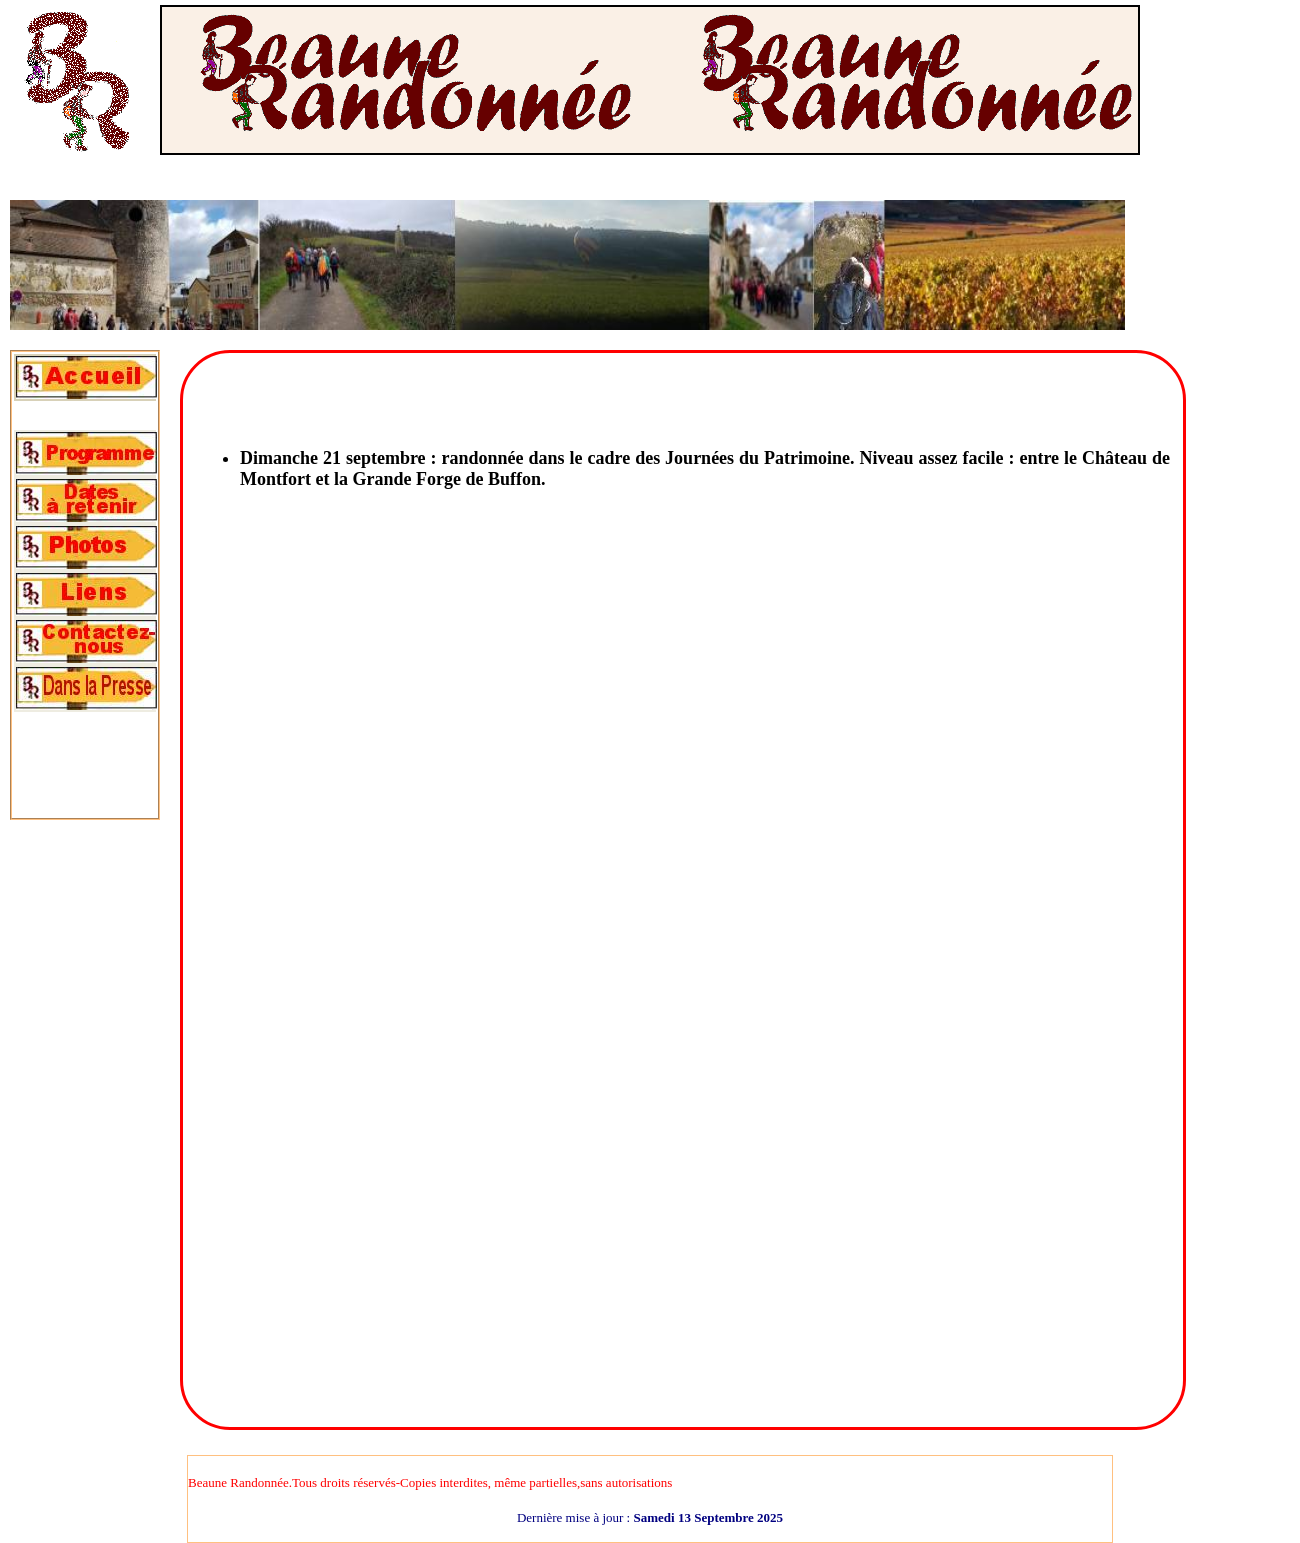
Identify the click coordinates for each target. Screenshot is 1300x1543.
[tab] (85, 377)
